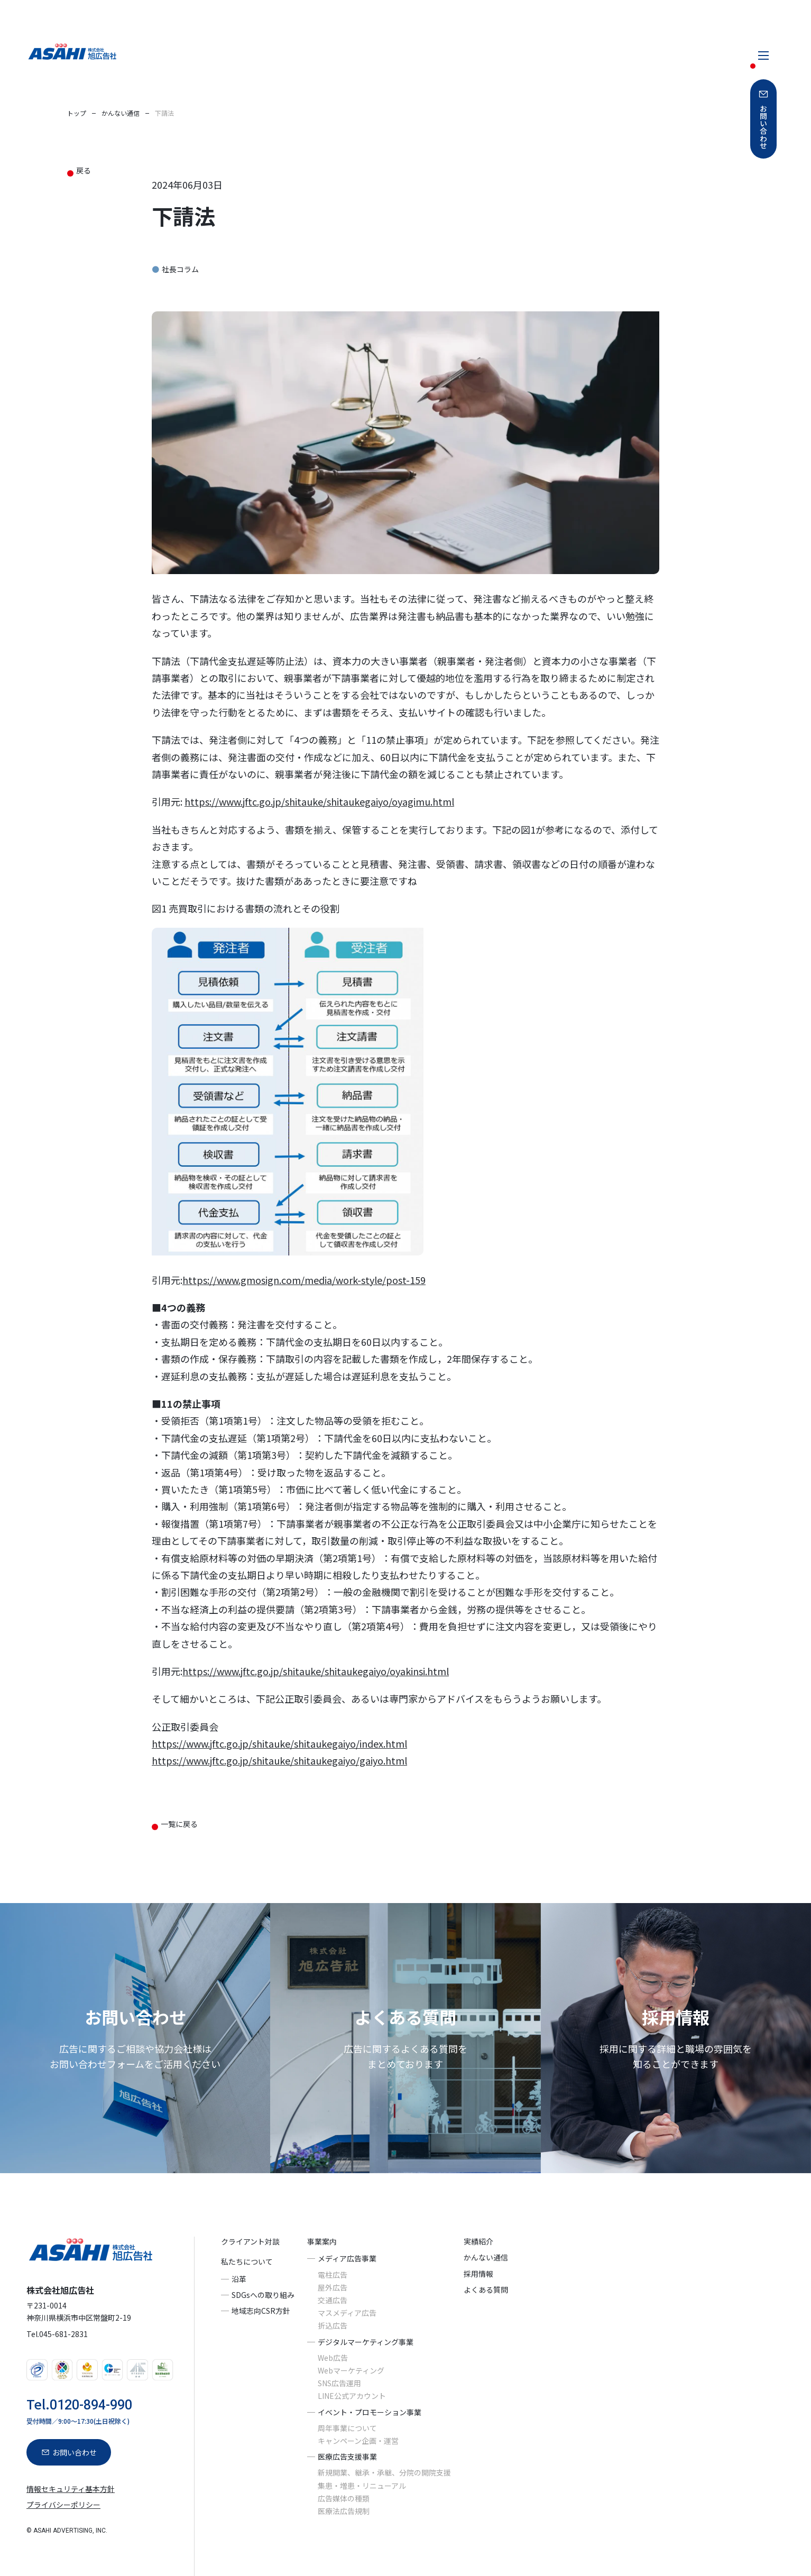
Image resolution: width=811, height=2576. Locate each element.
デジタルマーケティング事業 (365, 2342)
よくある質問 (486, 2289)
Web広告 (333, 2357)
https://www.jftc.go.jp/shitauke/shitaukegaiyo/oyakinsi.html (315, 1671)
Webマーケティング (351, 2370)
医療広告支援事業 (347, 2456)
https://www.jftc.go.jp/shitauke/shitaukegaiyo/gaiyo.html (279, 1760)
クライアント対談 (250, 2241)
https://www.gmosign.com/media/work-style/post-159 (304, 1280)
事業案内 (322, 2241)
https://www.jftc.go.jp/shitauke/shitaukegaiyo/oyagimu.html (319, 801)
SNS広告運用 (339, 2383)
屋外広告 (332, 2287)
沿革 (239, 2279)
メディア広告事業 (347, 2259)
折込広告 (332, 2326)
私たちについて (247, 2262)
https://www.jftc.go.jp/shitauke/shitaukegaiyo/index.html (279, 1743)
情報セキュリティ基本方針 (70, 2488)
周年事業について (347, 2428)
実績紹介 (478, 2241)
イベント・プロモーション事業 (369, 2412)
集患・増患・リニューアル (362, 2485)
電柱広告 (332, 2274)
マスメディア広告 (347, 2312)
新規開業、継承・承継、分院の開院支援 (384, 2473)
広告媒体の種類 (344, 2498)
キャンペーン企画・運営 (358, 2440)
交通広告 (332, 2300)
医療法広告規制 (344, 2511)
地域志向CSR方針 (261, 2310)
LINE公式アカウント (352, 2396)
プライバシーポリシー (63, 2504)
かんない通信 (486, 2257)
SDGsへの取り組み (263, 2294)
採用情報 (478, 2273)
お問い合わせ (763, 127)
